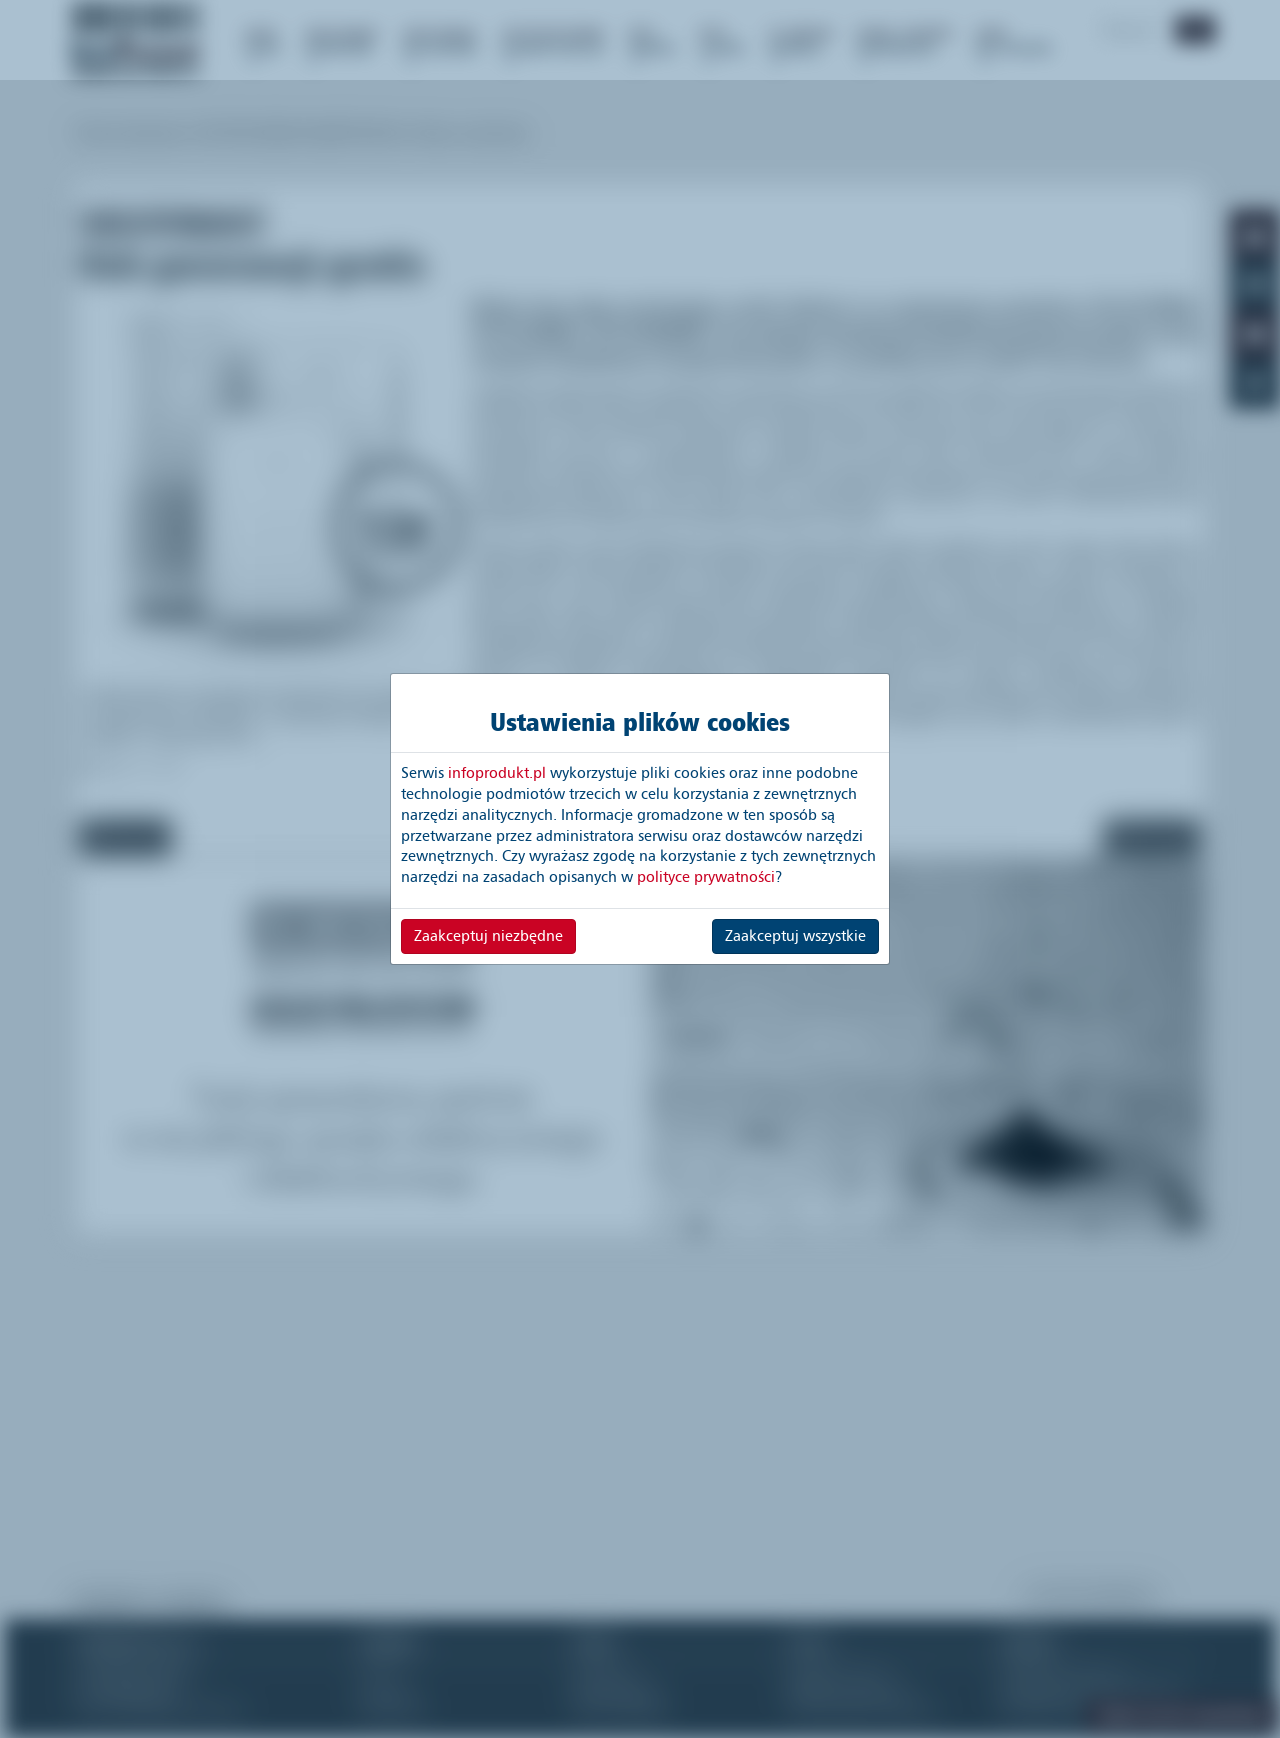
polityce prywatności (706, 877)
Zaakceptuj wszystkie (795, 936)
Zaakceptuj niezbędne (488, 936)
